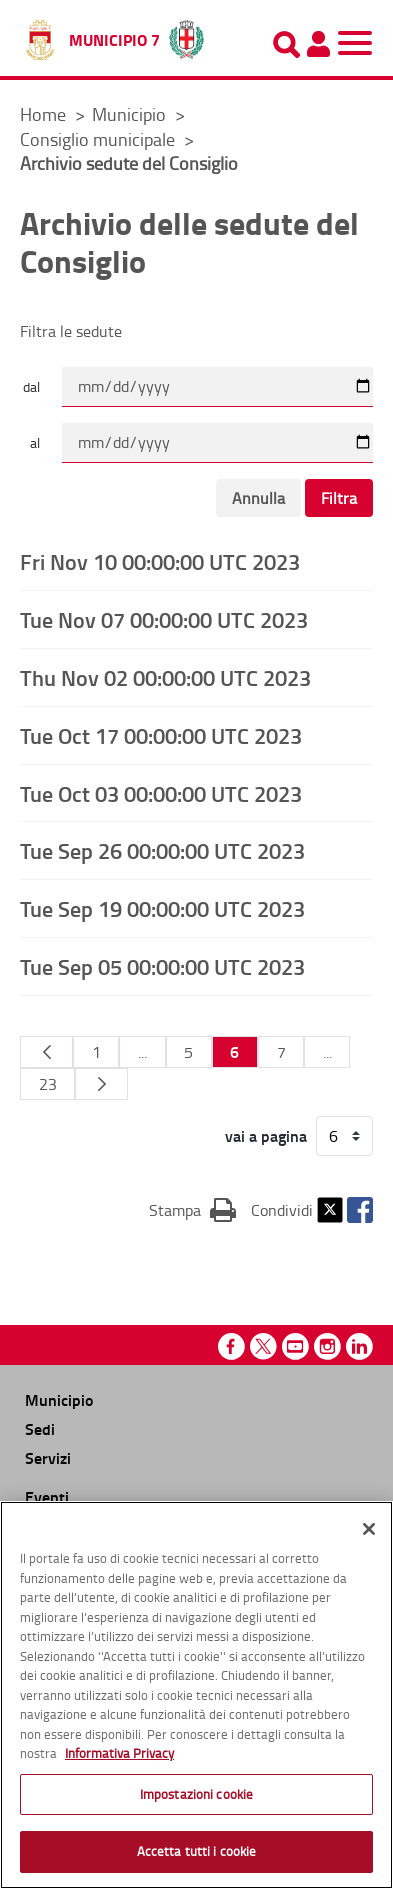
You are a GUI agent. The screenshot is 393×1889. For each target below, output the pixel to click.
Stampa (192, 1209)
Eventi (47, 1496)
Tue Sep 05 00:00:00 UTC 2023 (162, 966)
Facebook (360, 1210)
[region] (196, 1695)
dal (31, 386)
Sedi (40, 1428)
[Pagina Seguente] (101, 1084)
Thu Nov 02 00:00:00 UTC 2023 (165, 677)
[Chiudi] (369, 1529)
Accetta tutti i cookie (197, 1851)
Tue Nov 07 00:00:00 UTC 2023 (164, 619)
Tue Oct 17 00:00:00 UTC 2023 (161, 735)
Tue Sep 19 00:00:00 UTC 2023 (162, 908)
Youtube (295, 1346)
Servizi (48, 1457)
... (142, 1052)
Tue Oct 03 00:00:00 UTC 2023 (161, 793)
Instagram (327, 1346)
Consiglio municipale (99, 139)
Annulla (258, 498)
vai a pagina (266, 1136)
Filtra (339, 498)
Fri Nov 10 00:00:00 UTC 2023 (160, 561)
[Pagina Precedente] (46, 1052)
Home (43, 114)
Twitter (330, 1210)
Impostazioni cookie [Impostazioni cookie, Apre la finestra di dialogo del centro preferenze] (196, 1794)
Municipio (131, 114)
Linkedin (359, 1346)
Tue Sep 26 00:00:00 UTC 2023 (162, 850)
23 (48, 1084)
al (35, 442)
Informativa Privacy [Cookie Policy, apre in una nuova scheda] (119, 1753)
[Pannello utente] (318, 44)
